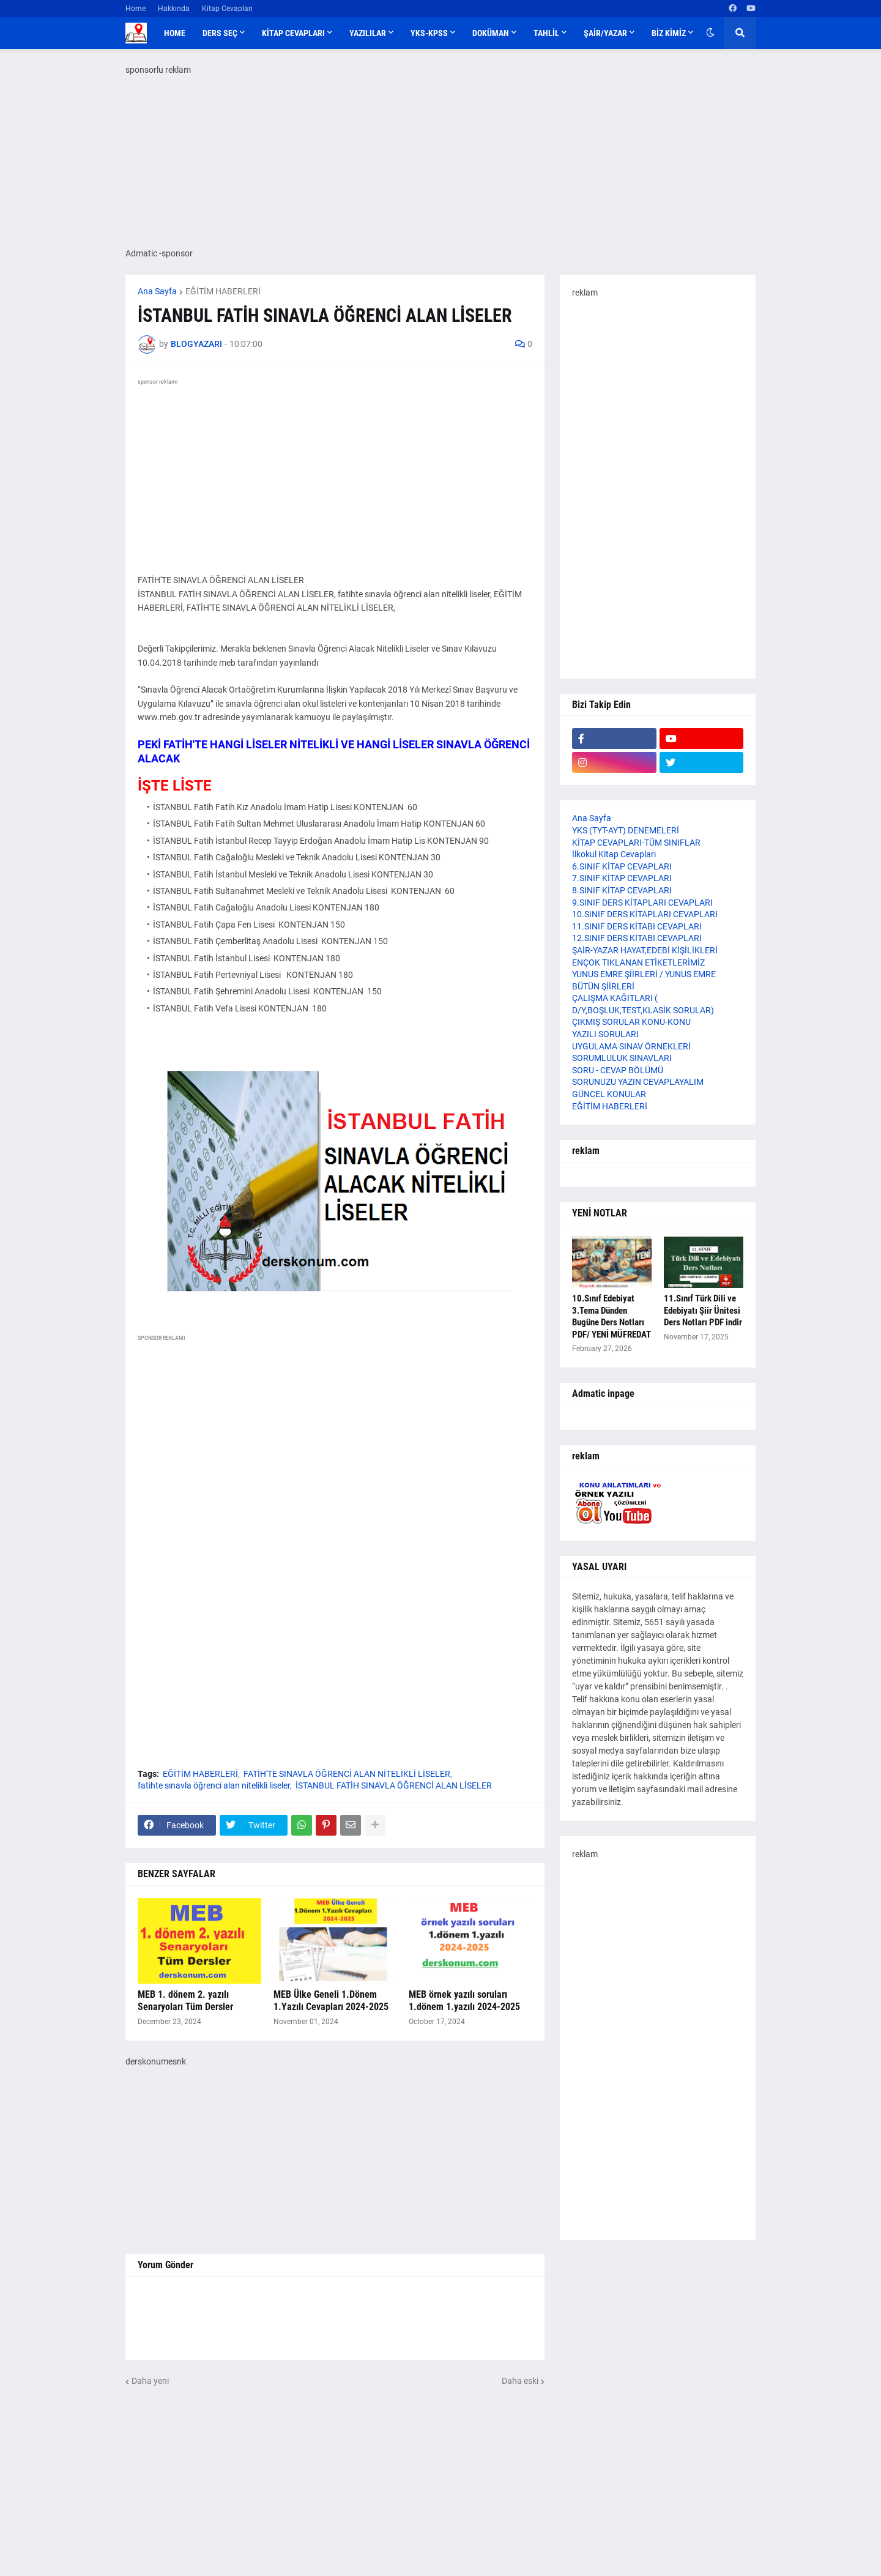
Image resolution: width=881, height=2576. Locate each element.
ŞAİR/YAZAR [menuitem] (605, 33)
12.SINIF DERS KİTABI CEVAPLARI (637, 938)
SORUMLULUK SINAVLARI (622, 1058)
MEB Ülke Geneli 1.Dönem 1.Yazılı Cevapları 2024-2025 (330, 2001)
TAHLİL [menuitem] (546, 33)
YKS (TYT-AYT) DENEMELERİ (625, 830)
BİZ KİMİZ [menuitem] (669, 33)
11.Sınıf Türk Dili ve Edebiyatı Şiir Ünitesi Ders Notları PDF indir (703, 1310)
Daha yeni (150, 2381)
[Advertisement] (335, 2153)
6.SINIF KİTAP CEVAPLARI (622, 866)
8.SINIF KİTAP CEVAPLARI (622, 890)
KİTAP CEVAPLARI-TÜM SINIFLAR (636, 842)
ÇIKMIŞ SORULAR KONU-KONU (631, 1022)
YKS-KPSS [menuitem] (429, 33)
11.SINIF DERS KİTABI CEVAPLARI (637, 926)
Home (135, 8)
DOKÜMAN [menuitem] (490, 33)
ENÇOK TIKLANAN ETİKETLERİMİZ (638, 962)
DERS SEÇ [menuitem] (220, 33)
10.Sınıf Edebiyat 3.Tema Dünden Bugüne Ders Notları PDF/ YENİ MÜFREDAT (611, 1316)
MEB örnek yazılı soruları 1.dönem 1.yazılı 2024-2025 (464, 2001)
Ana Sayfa (157, 291)
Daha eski (520, 2381)
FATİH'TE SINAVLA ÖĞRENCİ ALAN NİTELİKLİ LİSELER (346, 1774)
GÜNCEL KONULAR (609, 1094)
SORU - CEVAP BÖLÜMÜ (617, 1070)
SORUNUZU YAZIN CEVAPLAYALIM (638, 1082)
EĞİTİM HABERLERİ (223, 291)
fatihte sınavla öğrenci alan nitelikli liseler (214, 1785)
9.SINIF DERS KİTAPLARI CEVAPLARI (642, 902)
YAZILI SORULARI (605, 1034)
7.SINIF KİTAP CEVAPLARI (622, 878)
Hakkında (174, 8)
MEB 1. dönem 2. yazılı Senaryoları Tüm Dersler (185, 2001)
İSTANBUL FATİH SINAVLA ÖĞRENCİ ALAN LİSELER (394, 1785)
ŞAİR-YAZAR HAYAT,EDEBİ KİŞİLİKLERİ (645, 950)
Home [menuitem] (174, 33)
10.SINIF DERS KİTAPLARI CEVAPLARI (645, 914)
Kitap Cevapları (227, 8)
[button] (710, 33)
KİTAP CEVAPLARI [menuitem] (293, 33)
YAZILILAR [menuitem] (367, 33)
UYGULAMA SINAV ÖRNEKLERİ (631, 1046)
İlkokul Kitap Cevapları (614, 854)
